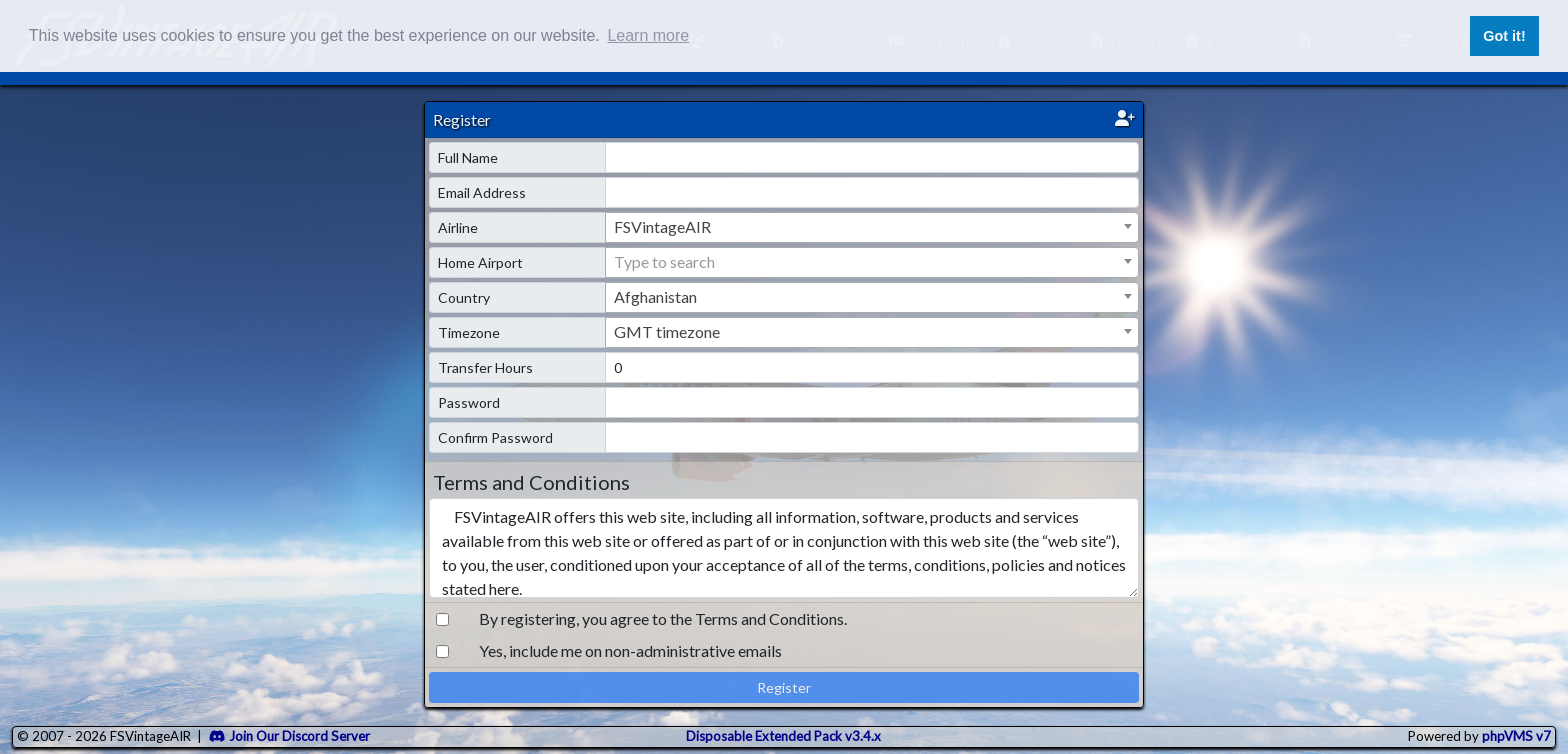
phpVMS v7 (1516, 736)
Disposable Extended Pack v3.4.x (783, 736)
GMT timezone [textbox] (667, 331)
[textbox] (872, 262)
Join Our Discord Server (289, 736)
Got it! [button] (1504, 36)
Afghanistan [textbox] (655, 296)
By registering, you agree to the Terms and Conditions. (663, 618)
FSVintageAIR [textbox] (662, 226)
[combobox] (872, 227)
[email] (872, 192)
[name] (872, 157)
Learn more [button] (648, 35)
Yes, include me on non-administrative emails (630, 650)
